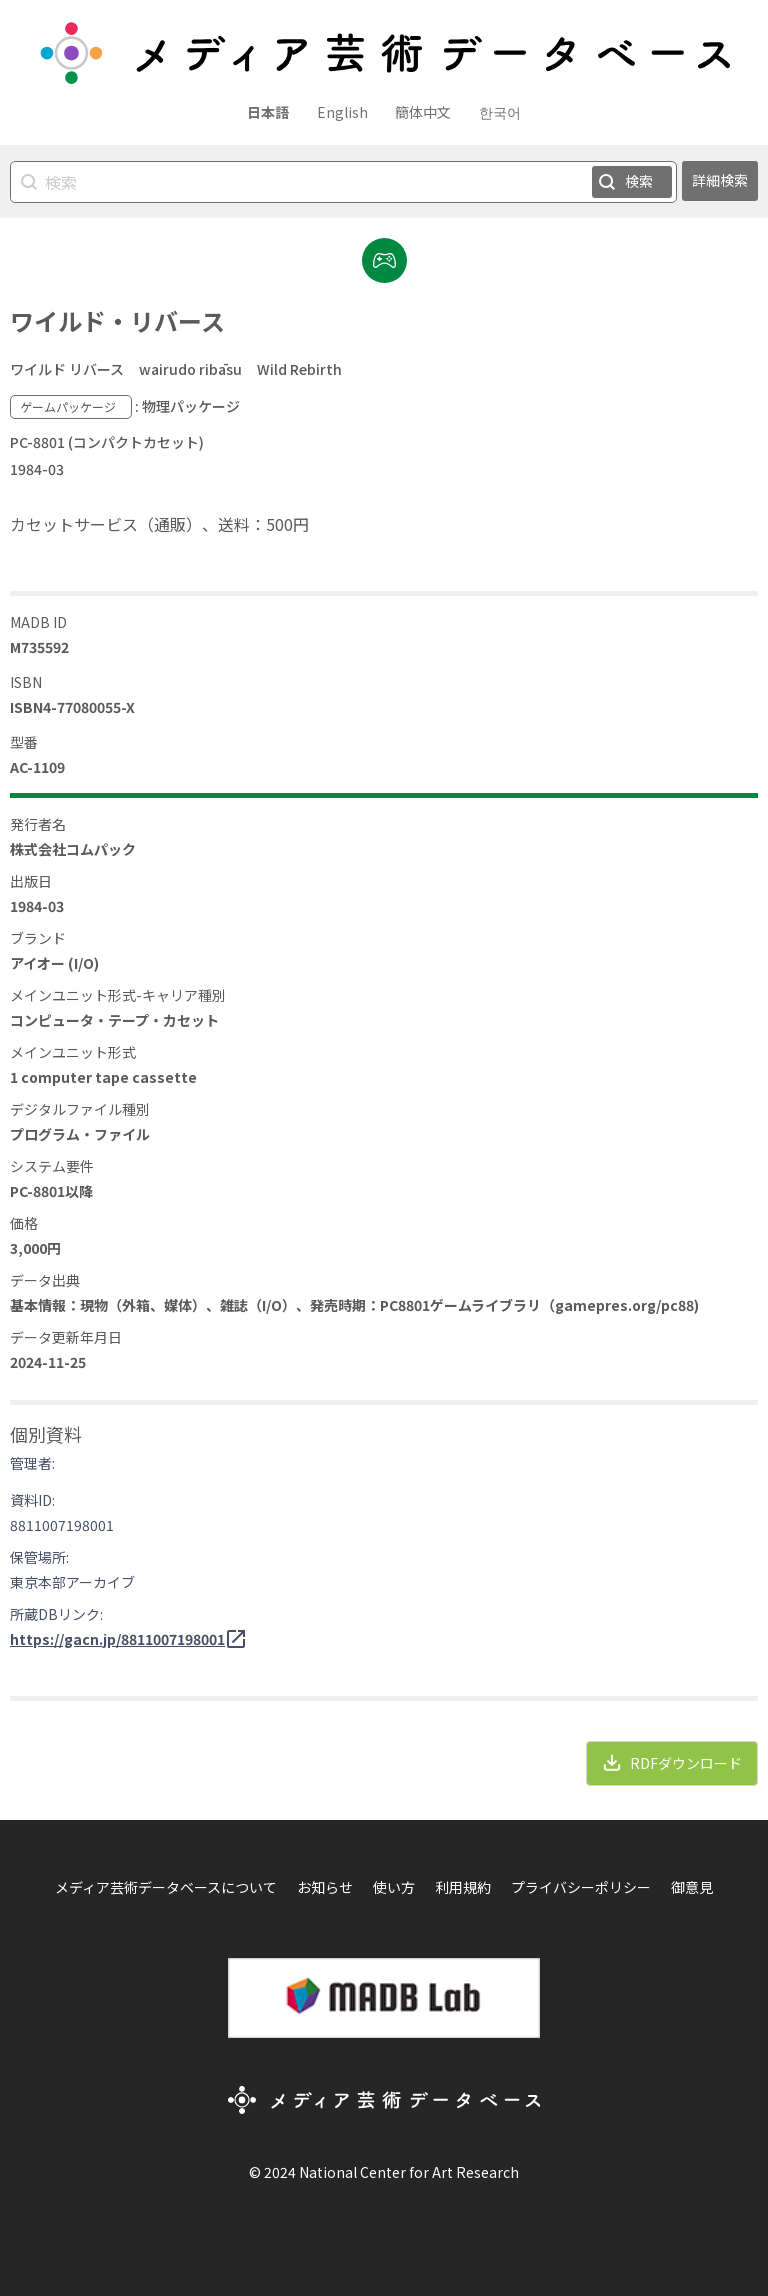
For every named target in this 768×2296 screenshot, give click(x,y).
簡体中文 (423, 112)
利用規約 (463, 1887)
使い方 (394, 1887)
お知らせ (325, 1887)
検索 (639, 181)
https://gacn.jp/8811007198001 (117, 1639)
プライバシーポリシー (581, 1887)
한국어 (500, 112)
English (342, 112)
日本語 (268, 112)
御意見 (692, 1887)
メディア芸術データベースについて (166, 1887)
